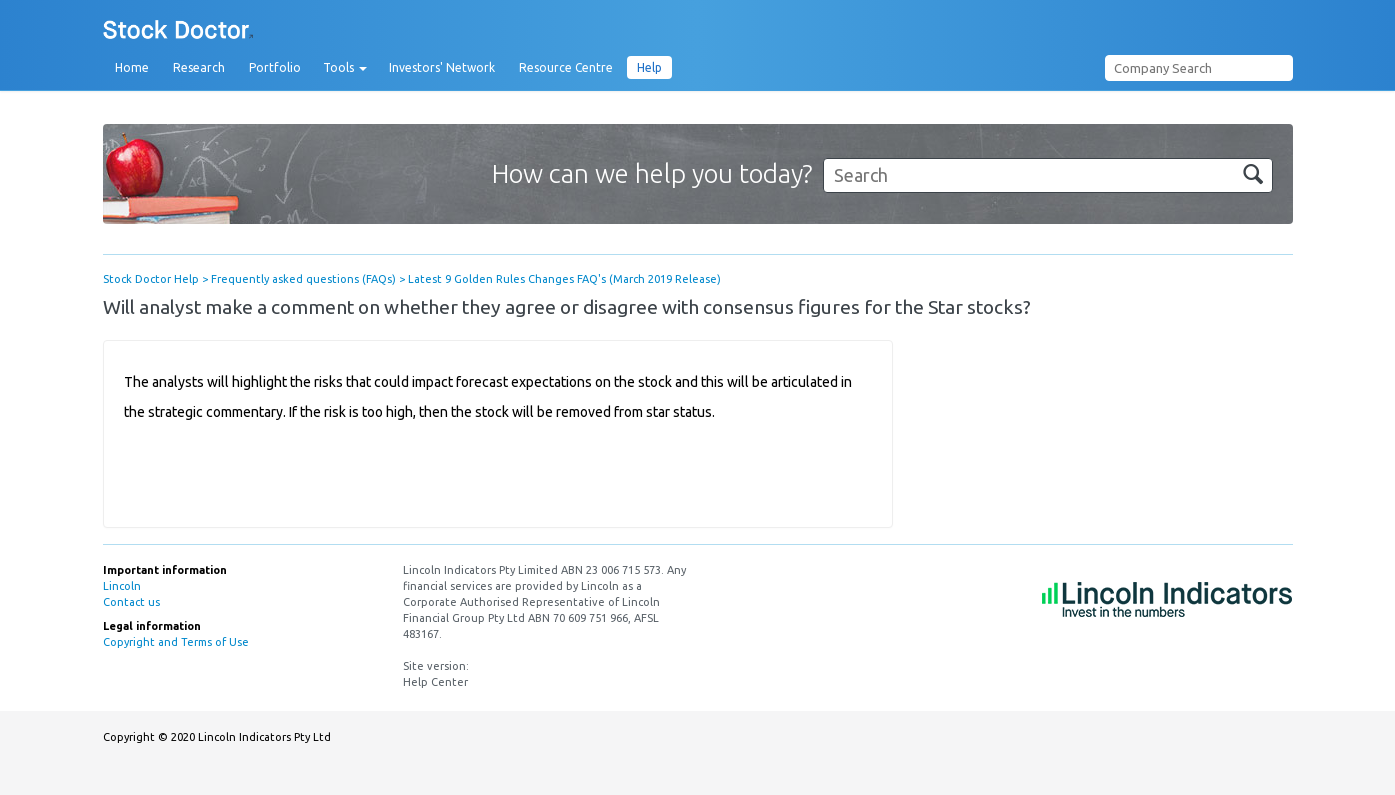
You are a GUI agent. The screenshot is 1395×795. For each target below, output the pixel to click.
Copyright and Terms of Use (176, 642)
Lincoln (122, 586)
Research (199, 67)
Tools (345, 68)
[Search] (1048, 175)
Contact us (131, 602)
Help (649, 67)
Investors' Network (442, 67)
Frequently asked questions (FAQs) (303, 279)
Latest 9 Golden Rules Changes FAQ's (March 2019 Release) (564, 279)
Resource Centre (566, 67)
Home (132, 67)
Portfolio (275, 67)
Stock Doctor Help (151, 279)
